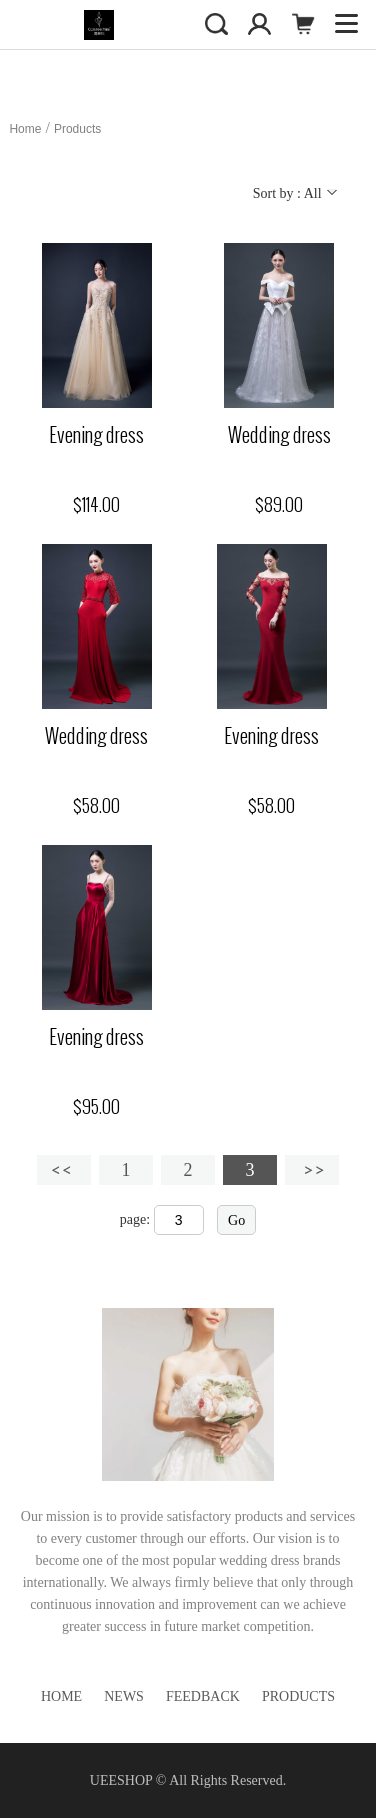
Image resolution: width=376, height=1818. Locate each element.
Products (77, 129)
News (124, 1696)
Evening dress (96, 435)
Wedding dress (279, 435)
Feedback (203, 1696)
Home (25, 129)
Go (236, 1220)
